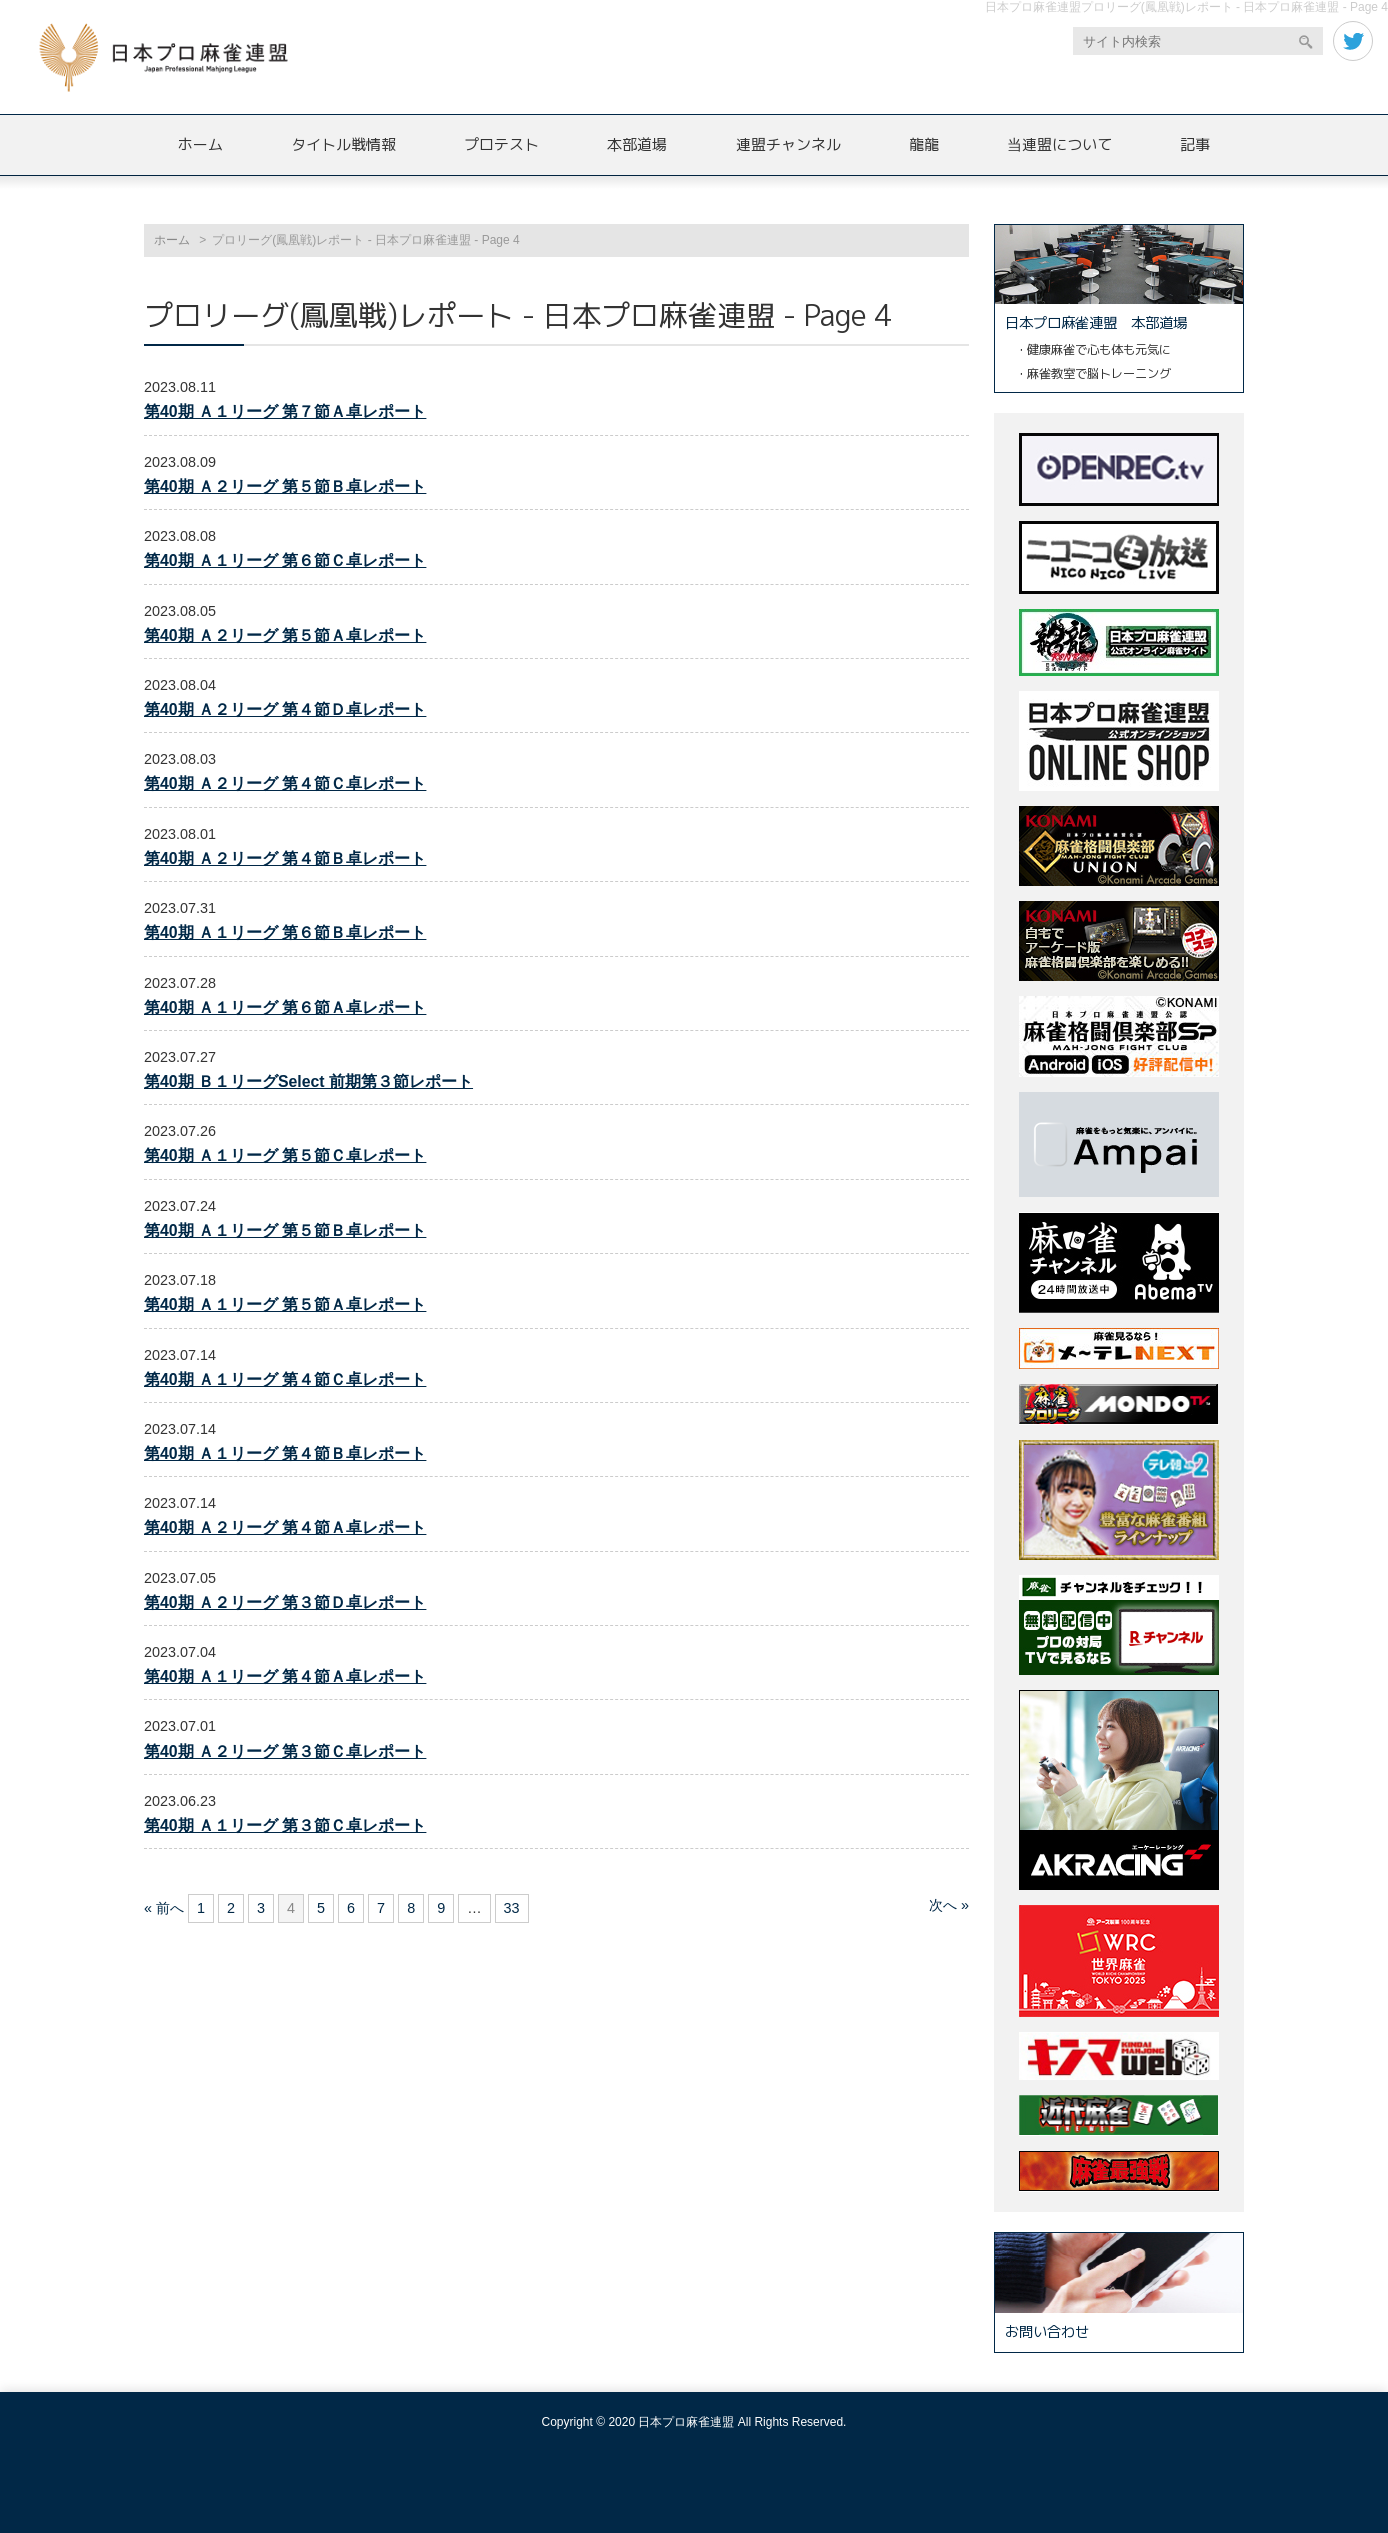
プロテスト (501, 144)
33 (512, 1908)
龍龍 (924, 144)
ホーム (200, 144)
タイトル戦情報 (343, 144)
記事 (1195, 144)
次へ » (949, 1905)
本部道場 (637, 144)
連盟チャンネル (788, 144)
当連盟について (1059, 144)
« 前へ (164, 1908)
